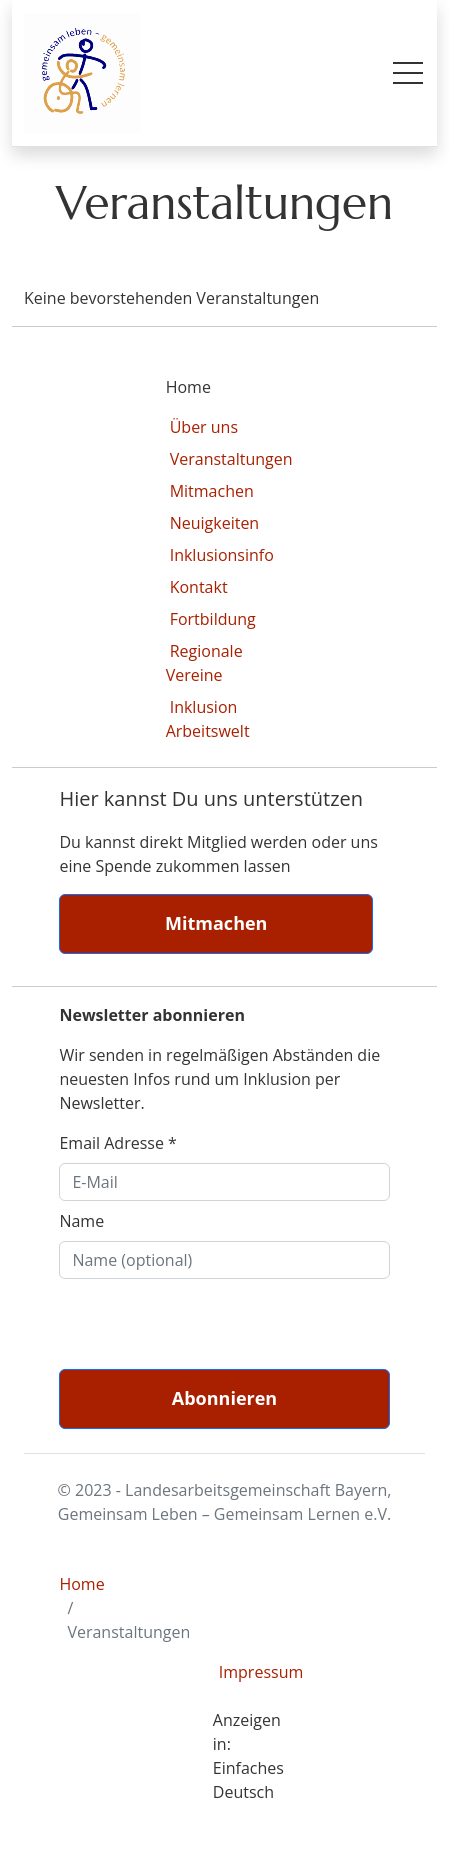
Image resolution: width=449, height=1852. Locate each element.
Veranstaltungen (231, 459)
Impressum (248, 1672)
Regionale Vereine (204, 663)
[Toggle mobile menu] (408, 73)
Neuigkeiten (215, 523)
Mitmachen (212, 491)
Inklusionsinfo (222, 555)
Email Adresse (117, 1143)
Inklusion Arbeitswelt (208, 719)
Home (81, 1584)
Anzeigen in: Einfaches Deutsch (248, 1756)
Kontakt (199, 587)
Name (81, 1221)
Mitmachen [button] (216, 923)
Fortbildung (213, 619)
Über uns (204, 427)
